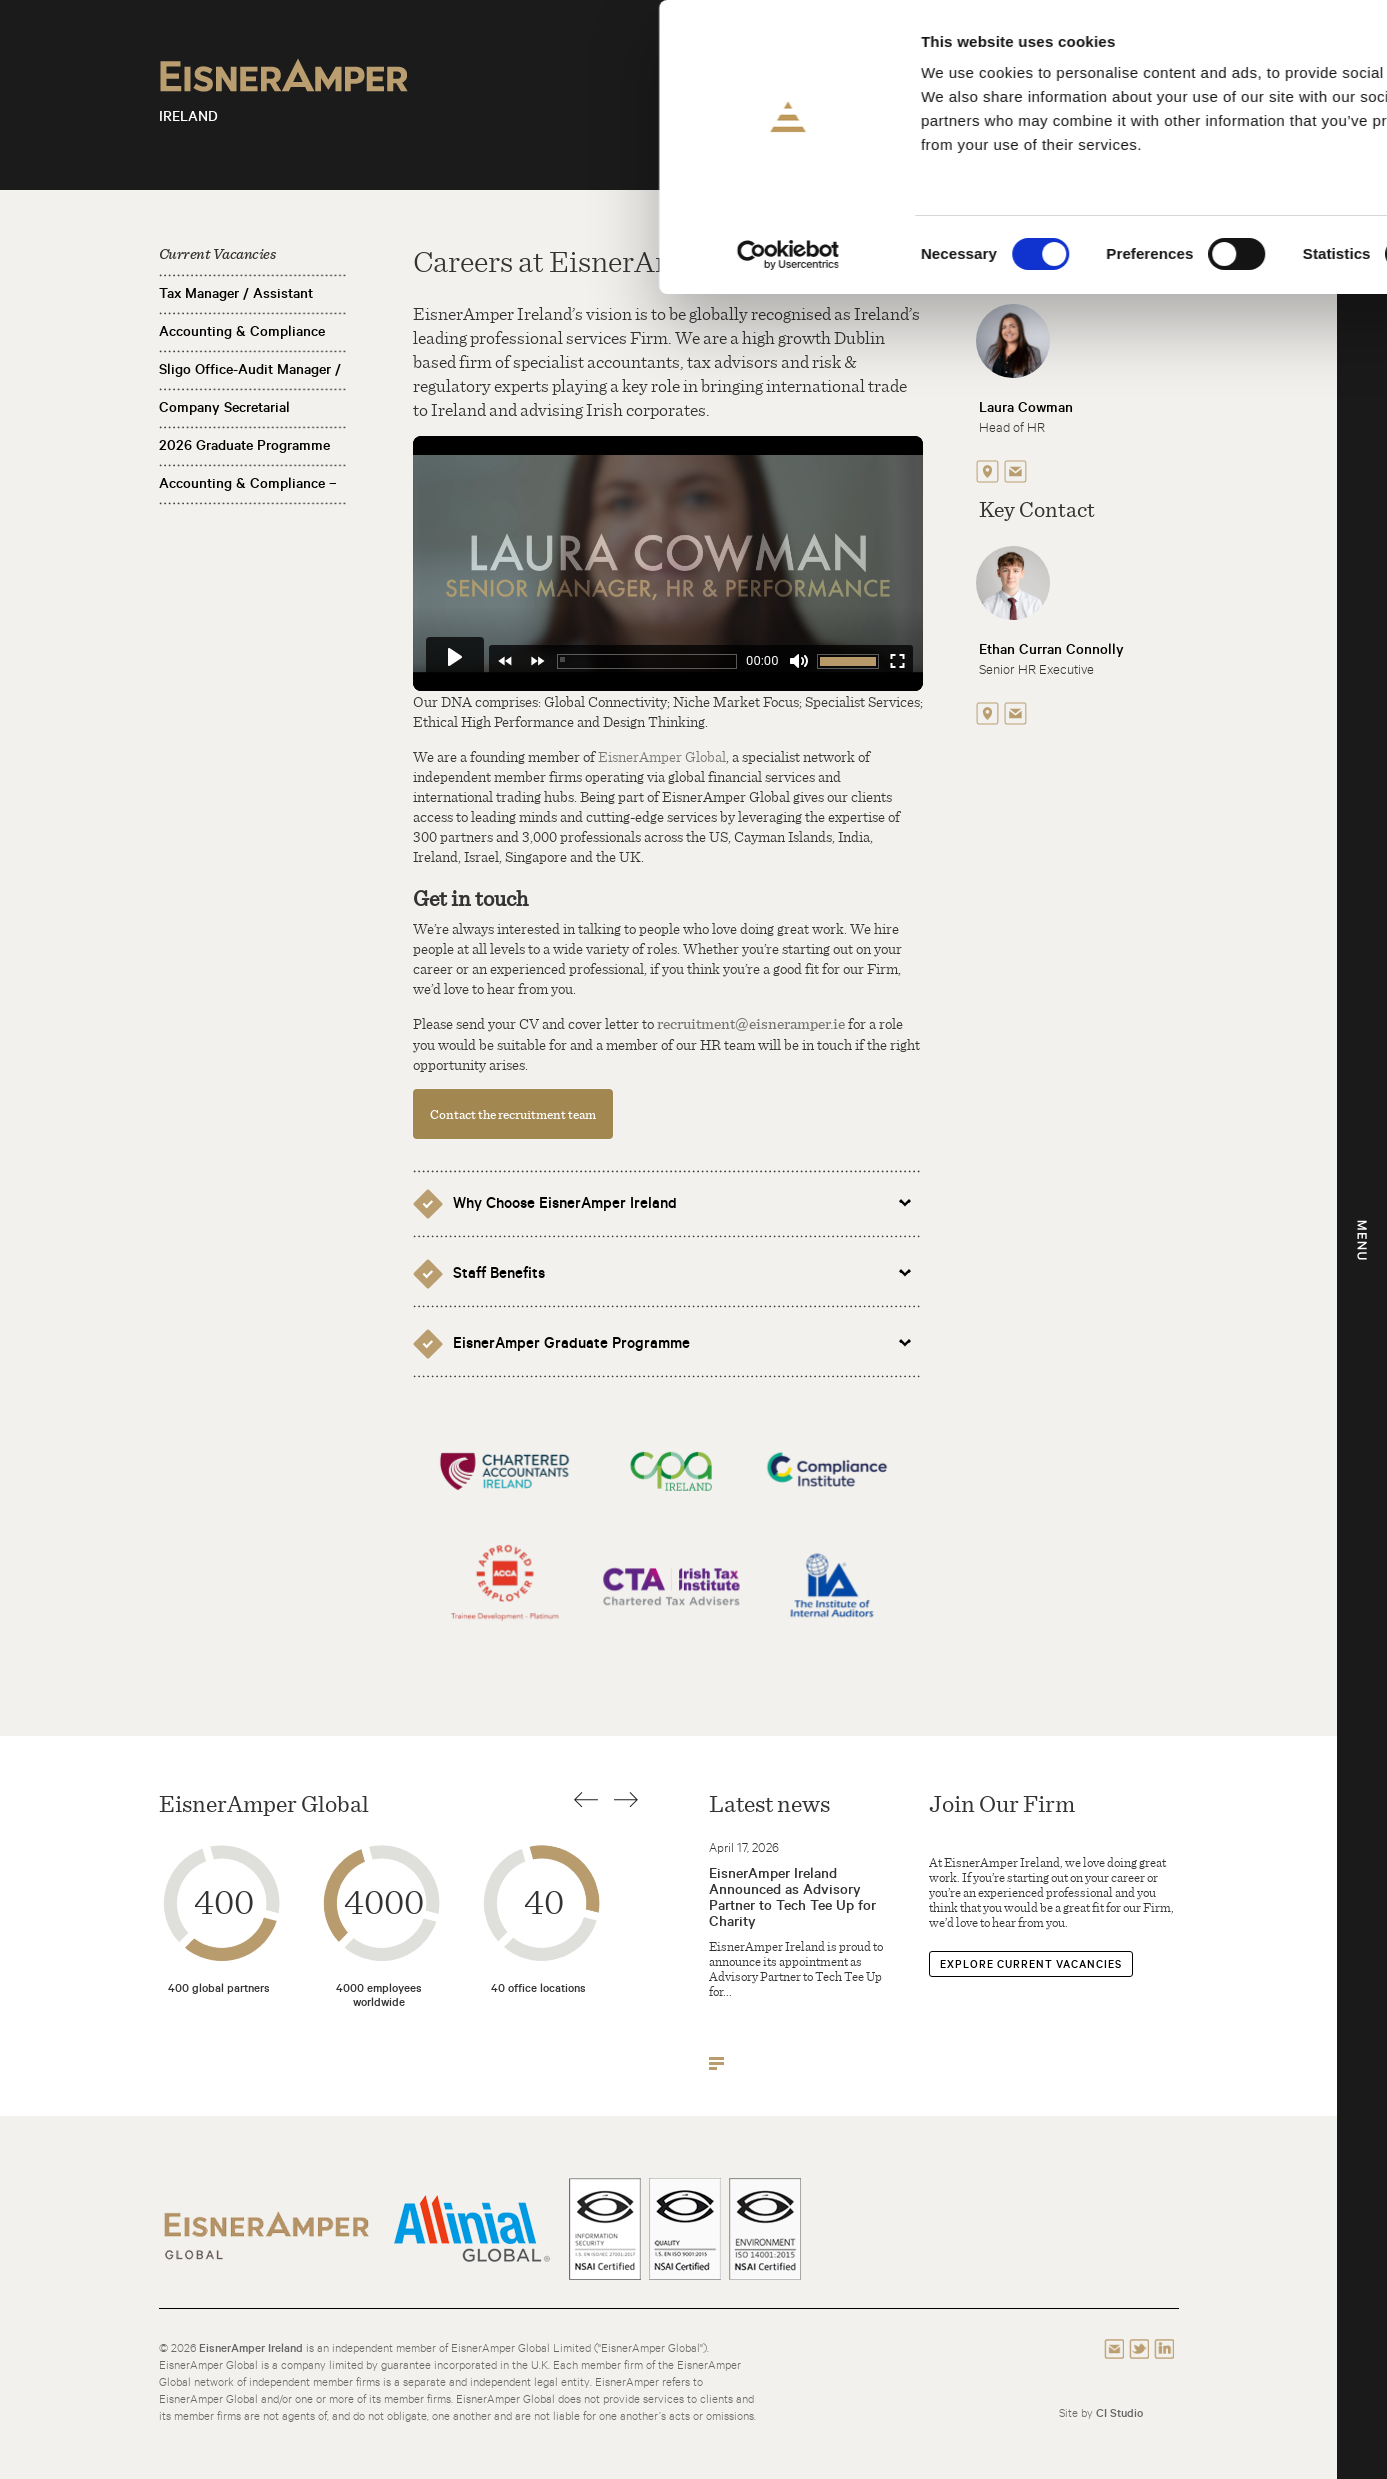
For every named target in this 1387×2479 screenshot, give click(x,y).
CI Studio (1119, 2412)
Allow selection (1220, 108)
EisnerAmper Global (662, 756)
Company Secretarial (224, 407)
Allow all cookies (1220, 49)
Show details (1049, 254)
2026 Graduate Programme (244, 445)
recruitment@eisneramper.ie (751, 1023)
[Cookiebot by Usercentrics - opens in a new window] (129, 255)
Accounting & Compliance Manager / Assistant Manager (252, 346)
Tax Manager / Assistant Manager (236, 308)
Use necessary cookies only (1219, 166)
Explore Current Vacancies (1031, 1964)
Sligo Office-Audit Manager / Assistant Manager (250, 384)
